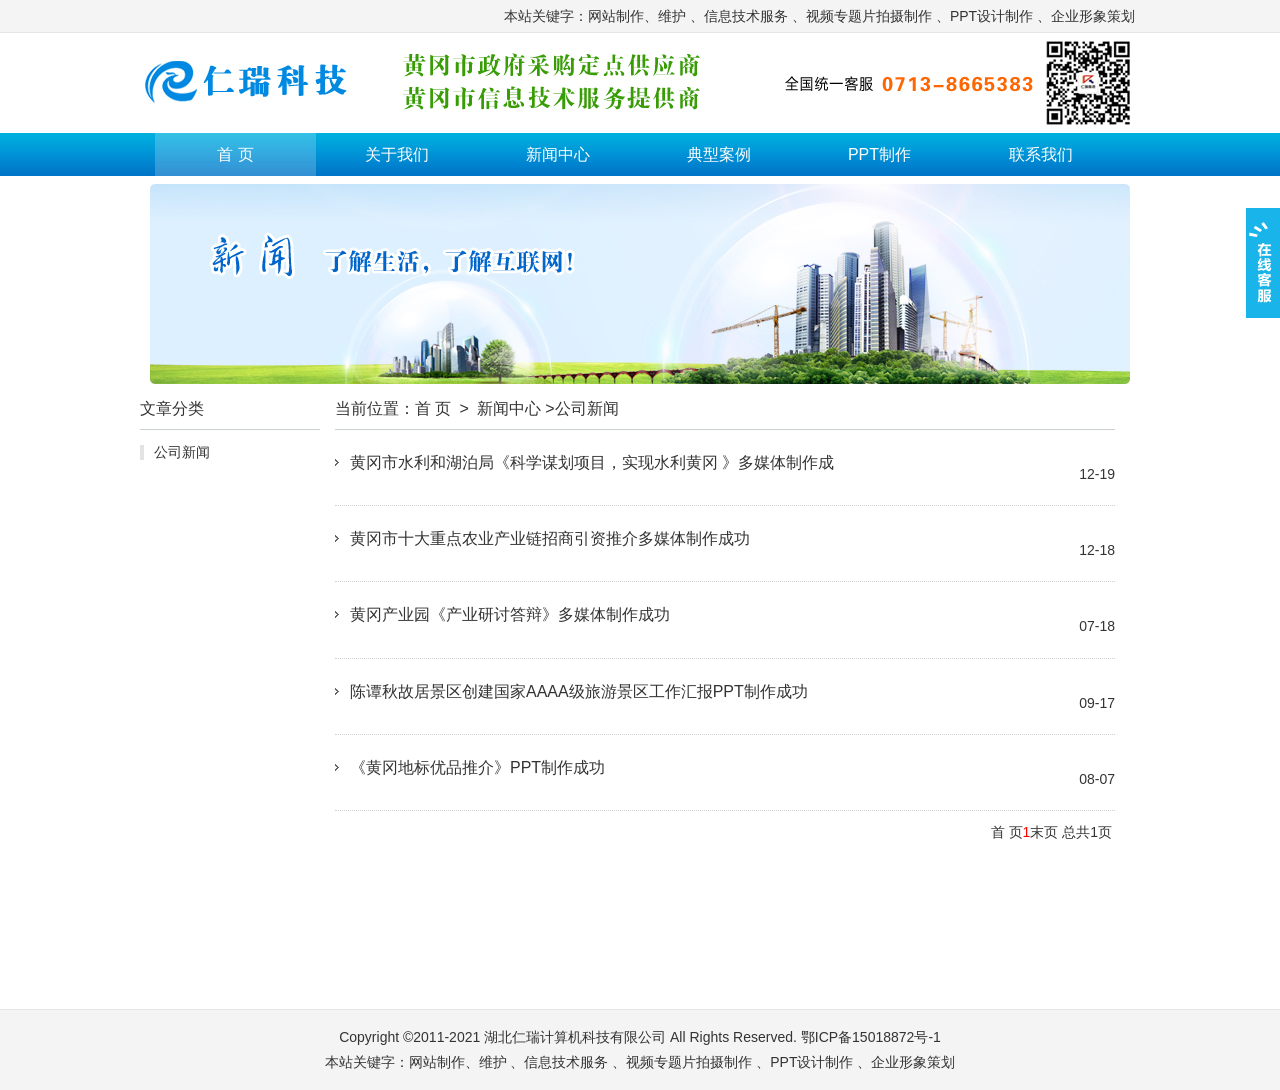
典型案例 (719, 154)
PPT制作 (879, 154)
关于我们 (397, 154)
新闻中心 (558, 154)
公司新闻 (182, 452)
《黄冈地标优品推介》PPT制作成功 (477, 767)
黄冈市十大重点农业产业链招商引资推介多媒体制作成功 (550, 538)
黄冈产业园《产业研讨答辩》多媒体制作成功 (510, 614)
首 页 (235, 154)
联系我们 (1041, 154)
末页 (1044, 832)
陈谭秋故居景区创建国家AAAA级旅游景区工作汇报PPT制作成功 (579, 691)
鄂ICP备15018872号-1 (871, 1037)
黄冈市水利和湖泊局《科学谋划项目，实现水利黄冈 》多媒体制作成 (592, 462)
